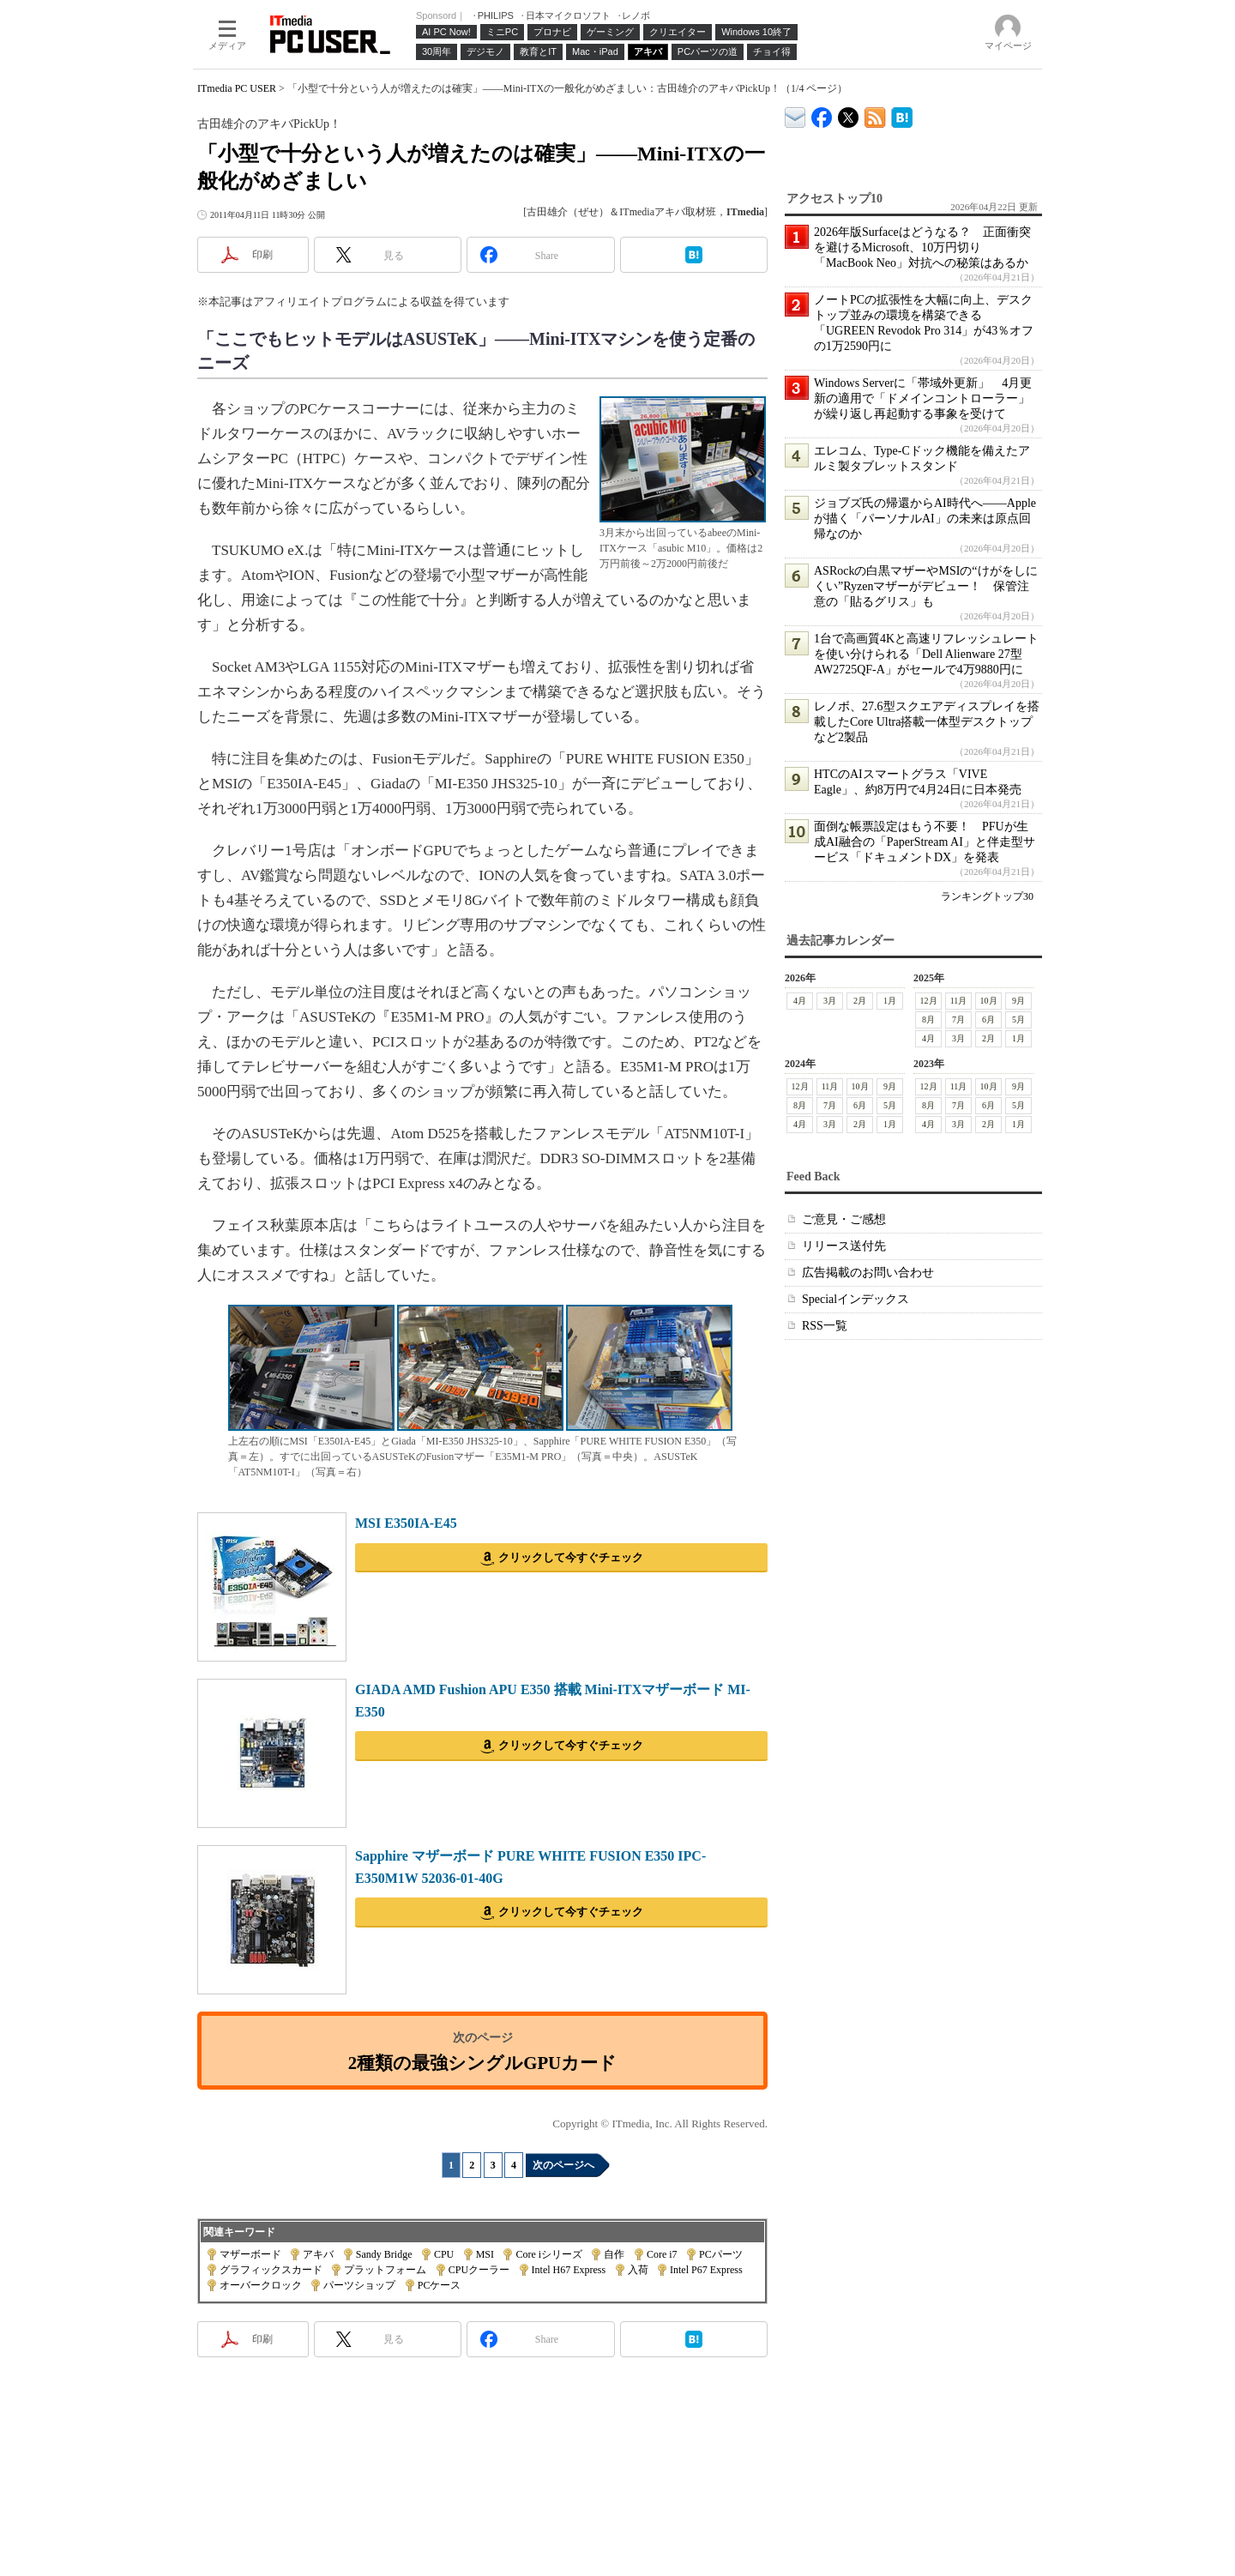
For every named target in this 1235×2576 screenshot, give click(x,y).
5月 (1018, 1019)
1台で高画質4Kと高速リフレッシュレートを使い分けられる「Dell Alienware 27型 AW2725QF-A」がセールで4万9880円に (926, 654)
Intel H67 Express (569, 2270)
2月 (859, 1000)
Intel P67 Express (706, 2270)
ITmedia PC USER (236, 88)
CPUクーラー (479, 2270)
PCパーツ (721, 2254)
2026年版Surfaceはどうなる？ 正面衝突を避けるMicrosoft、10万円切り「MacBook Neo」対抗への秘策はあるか (922, 247)
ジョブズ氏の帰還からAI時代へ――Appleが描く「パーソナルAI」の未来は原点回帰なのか (925, 518)
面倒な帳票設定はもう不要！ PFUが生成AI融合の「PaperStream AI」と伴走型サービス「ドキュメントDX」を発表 (924, 842)
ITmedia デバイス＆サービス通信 (795, 114)
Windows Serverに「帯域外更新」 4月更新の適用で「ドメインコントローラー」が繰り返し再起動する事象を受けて (923, 398)
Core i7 (662, 2254)
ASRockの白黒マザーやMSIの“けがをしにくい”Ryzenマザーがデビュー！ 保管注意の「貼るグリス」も (926, 586)
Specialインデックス (855, 1299)
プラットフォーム (385, 2270)
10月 (988, 1000)
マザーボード (250, 2254)
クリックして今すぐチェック (570, 1557)
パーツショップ (359, 2285)
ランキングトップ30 (987, 896)
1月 (889, 1000)
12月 (928, 1000)
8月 (928, 1019)
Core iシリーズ (548, 2254)
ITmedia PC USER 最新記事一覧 (875, 114)
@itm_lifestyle (848, 113)
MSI (485, 2254)
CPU (444, 2254)
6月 (988, 1019)
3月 (829, 1000)
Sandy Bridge (384, 2254)
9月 (1018, 1000)
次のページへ (563, 2165)
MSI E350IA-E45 (406, 1523)
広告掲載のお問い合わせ (868, 1272)
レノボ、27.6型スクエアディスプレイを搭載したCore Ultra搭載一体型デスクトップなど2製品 (926, 722)
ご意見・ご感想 (844, 1219)
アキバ (318, 2254)
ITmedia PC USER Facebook (822, 113)
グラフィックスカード (271, 2270)
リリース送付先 (844, 1246)
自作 (614, 2254)
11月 (958, 1000)
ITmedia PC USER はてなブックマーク (902, 114)
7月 (958, 1019)
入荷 (638, 2270)
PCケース (439, 2285)
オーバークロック (261, 2285)
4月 (799, 1000)
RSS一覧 (824, 1325)
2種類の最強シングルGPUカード (482, 2062)
